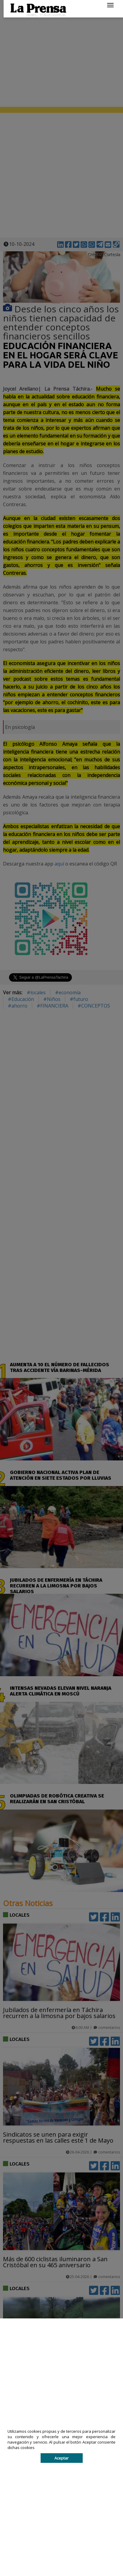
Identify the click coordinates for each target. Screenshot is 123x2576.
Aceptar (61, 2458)
